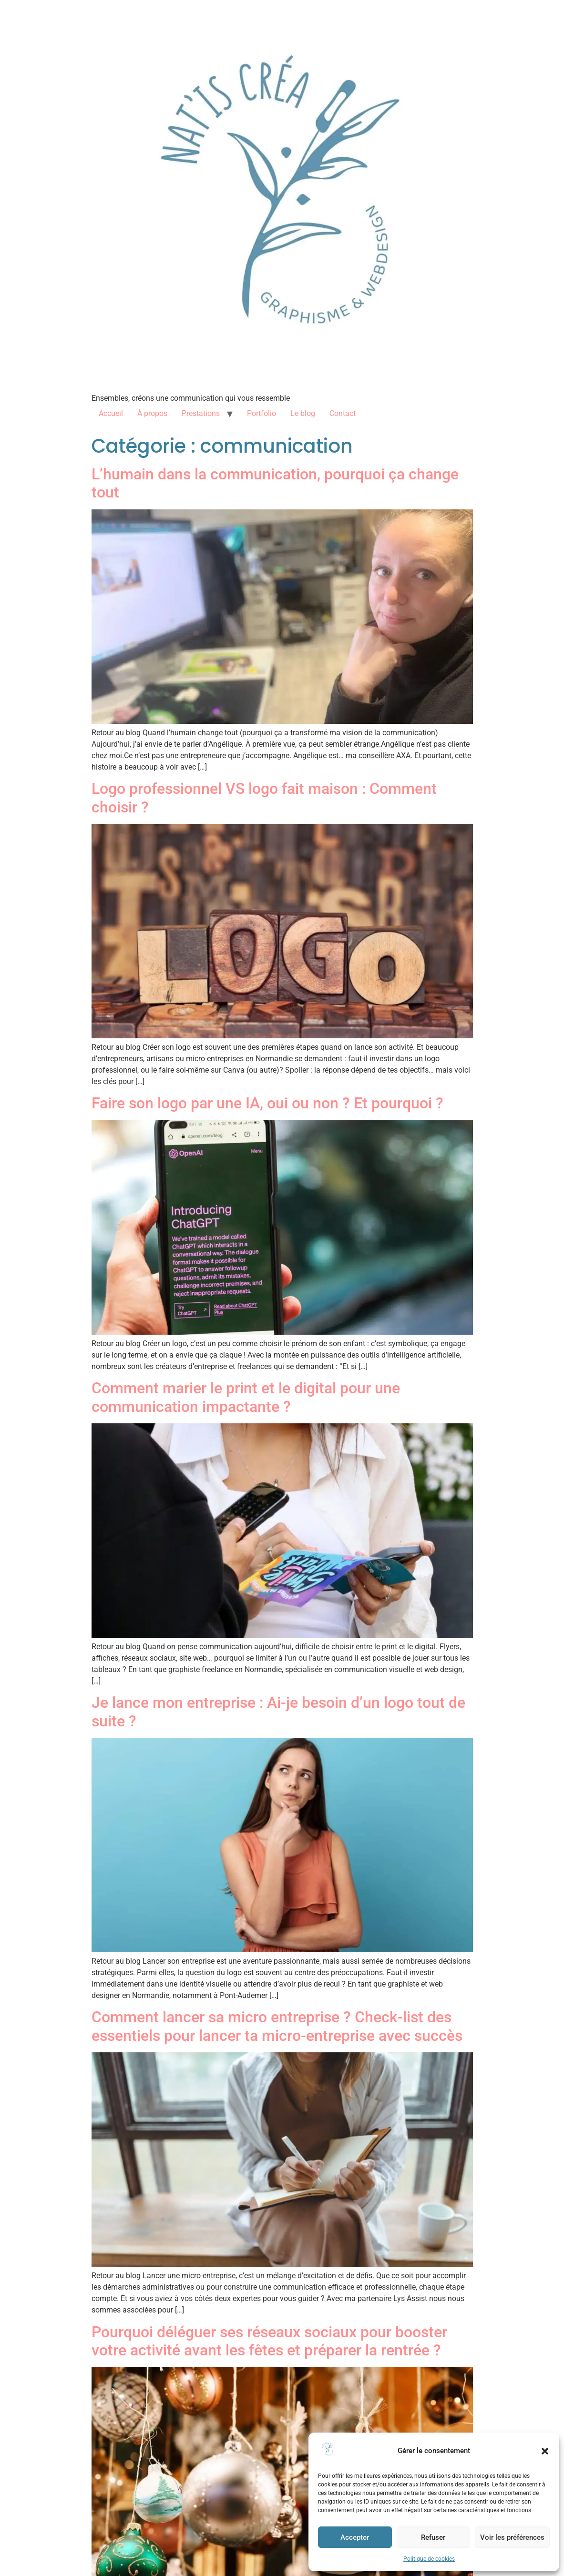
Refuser (433, 2537)
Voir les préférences (512, 2537)
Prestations (201, 413)
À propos (152, 413)
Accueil (111, 413)
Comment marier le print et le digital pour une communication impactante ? (246, 1397)
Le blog (302, 413)
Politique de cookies (429, 2559)
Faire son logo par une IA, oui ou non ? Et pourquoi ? (267, 1103)
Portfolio (261, 413)
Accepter (354, 2537)
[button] (545, 2451)
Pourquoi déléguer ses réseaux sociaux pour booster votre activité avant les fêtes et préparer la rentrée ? (269, 2341)
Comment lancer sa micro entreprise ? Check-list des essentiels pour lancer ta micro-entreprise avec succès (277, 2026)
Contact (342, 413)
